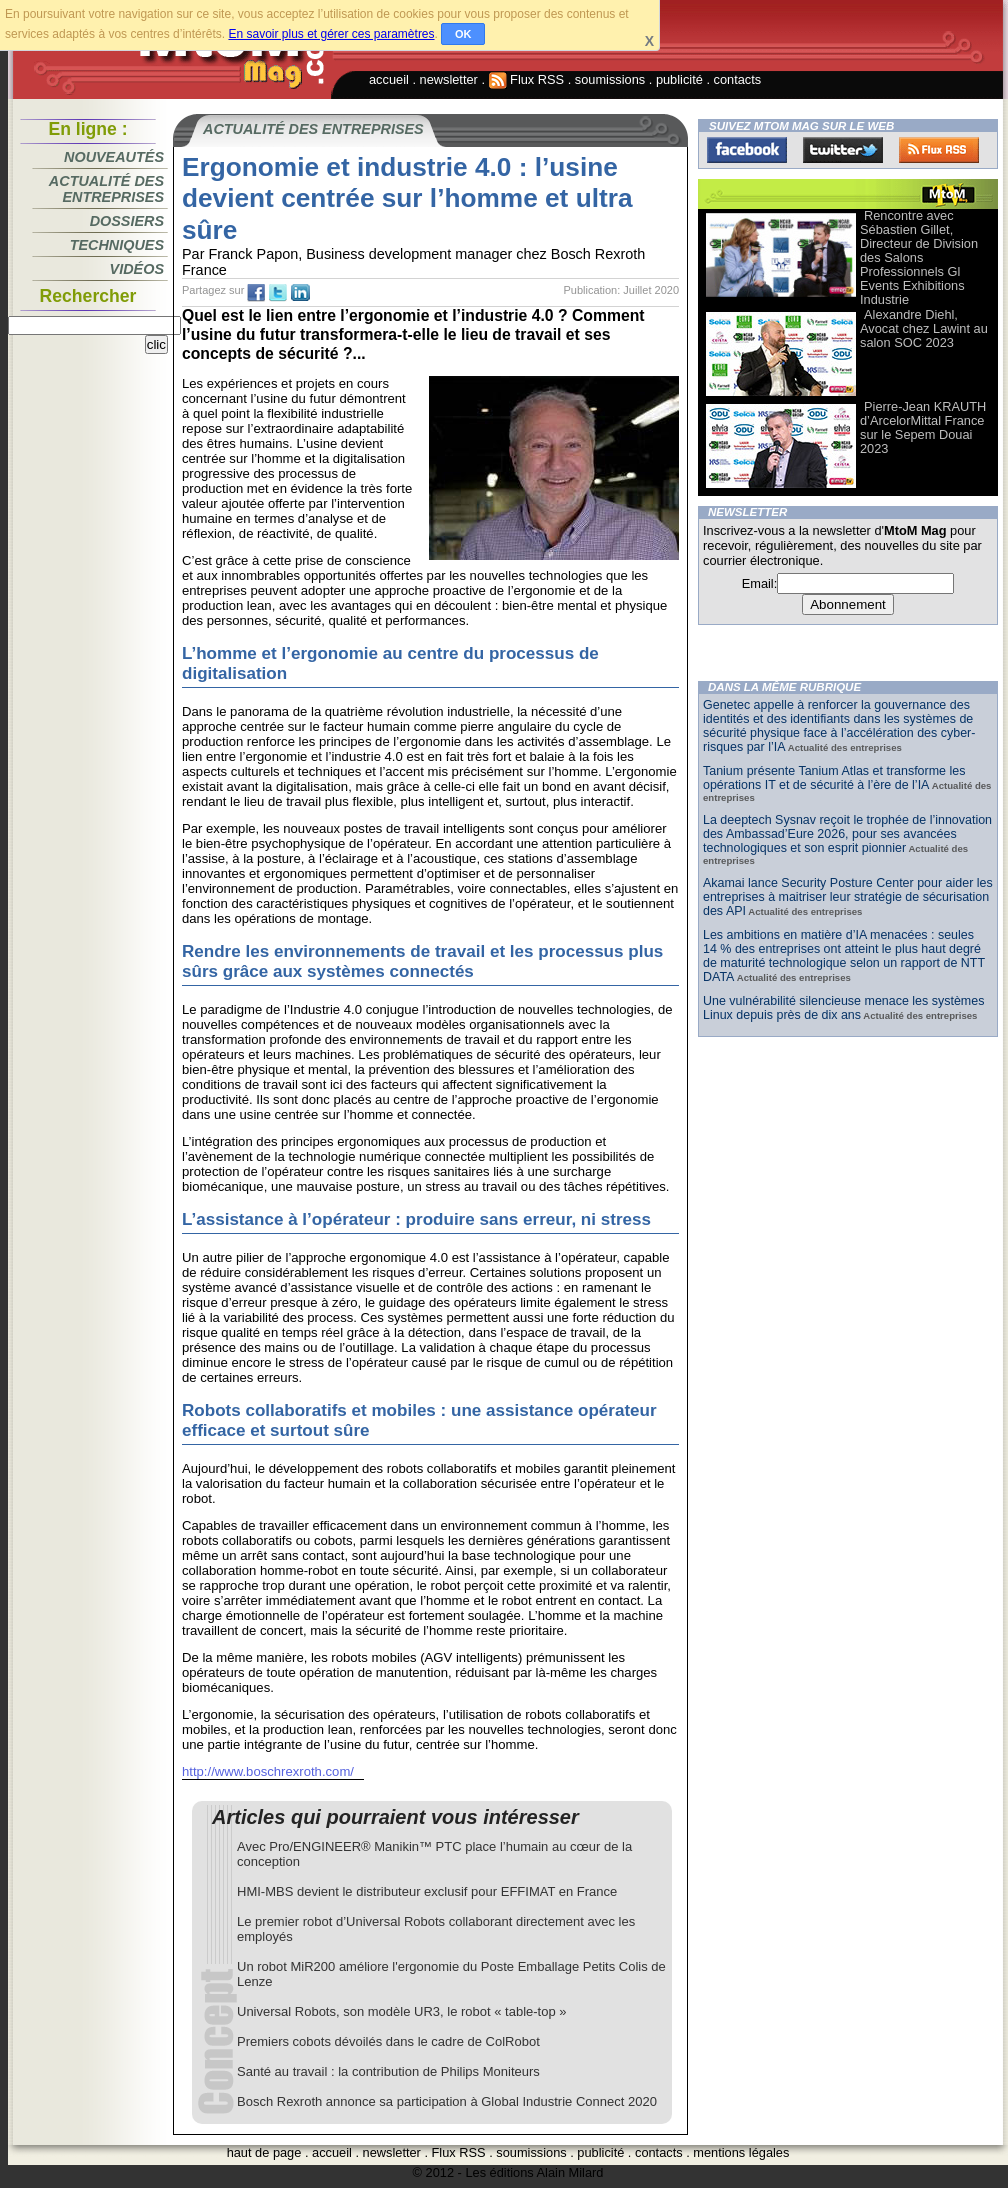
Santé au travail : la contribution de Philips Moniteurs (388, 2071)
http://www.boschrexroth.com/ (268, 1771)
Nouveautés (114, 157)
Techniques (117, 245)
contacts (738, 79)
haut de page (264, 2152)
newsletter (449, 79)
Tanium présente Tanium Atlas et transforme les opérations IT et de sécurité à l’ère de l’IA (834, 778)
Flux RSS (527, 79)
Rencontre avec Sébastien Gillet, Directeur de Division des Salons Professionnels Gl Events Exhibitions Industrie (919, 257)
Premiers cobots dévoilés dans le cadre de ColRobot (388, 2041)
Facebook (747, 150)
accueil (389, 79)
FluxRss (939, 150)
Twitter (843, 150)
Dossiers (127, 221)
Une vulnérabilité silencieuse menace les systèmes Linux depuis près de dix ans (843, 1008)
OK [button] (463, 34)
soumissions (610, 79)
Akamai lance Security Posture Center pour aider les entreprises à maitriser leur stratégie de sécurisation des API (848, 897)
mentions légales (741, 2152)
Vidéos (137, 269)
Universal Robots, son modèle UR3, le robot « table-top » (402, 2011)
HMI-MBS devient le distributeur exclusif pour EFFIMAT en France (427, 1891)
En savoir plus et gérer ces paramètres (331, 34)
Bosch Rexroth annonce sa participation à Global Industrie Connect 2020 (447, 2101)
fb (256, 293)
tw (278, 293)
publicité (679, 79)
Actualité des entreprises (106, 189)
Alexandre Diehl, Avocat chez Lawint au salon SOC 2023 (924, 328)
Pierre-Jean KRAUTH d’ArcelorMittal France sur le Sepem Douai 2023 (923, 427)
